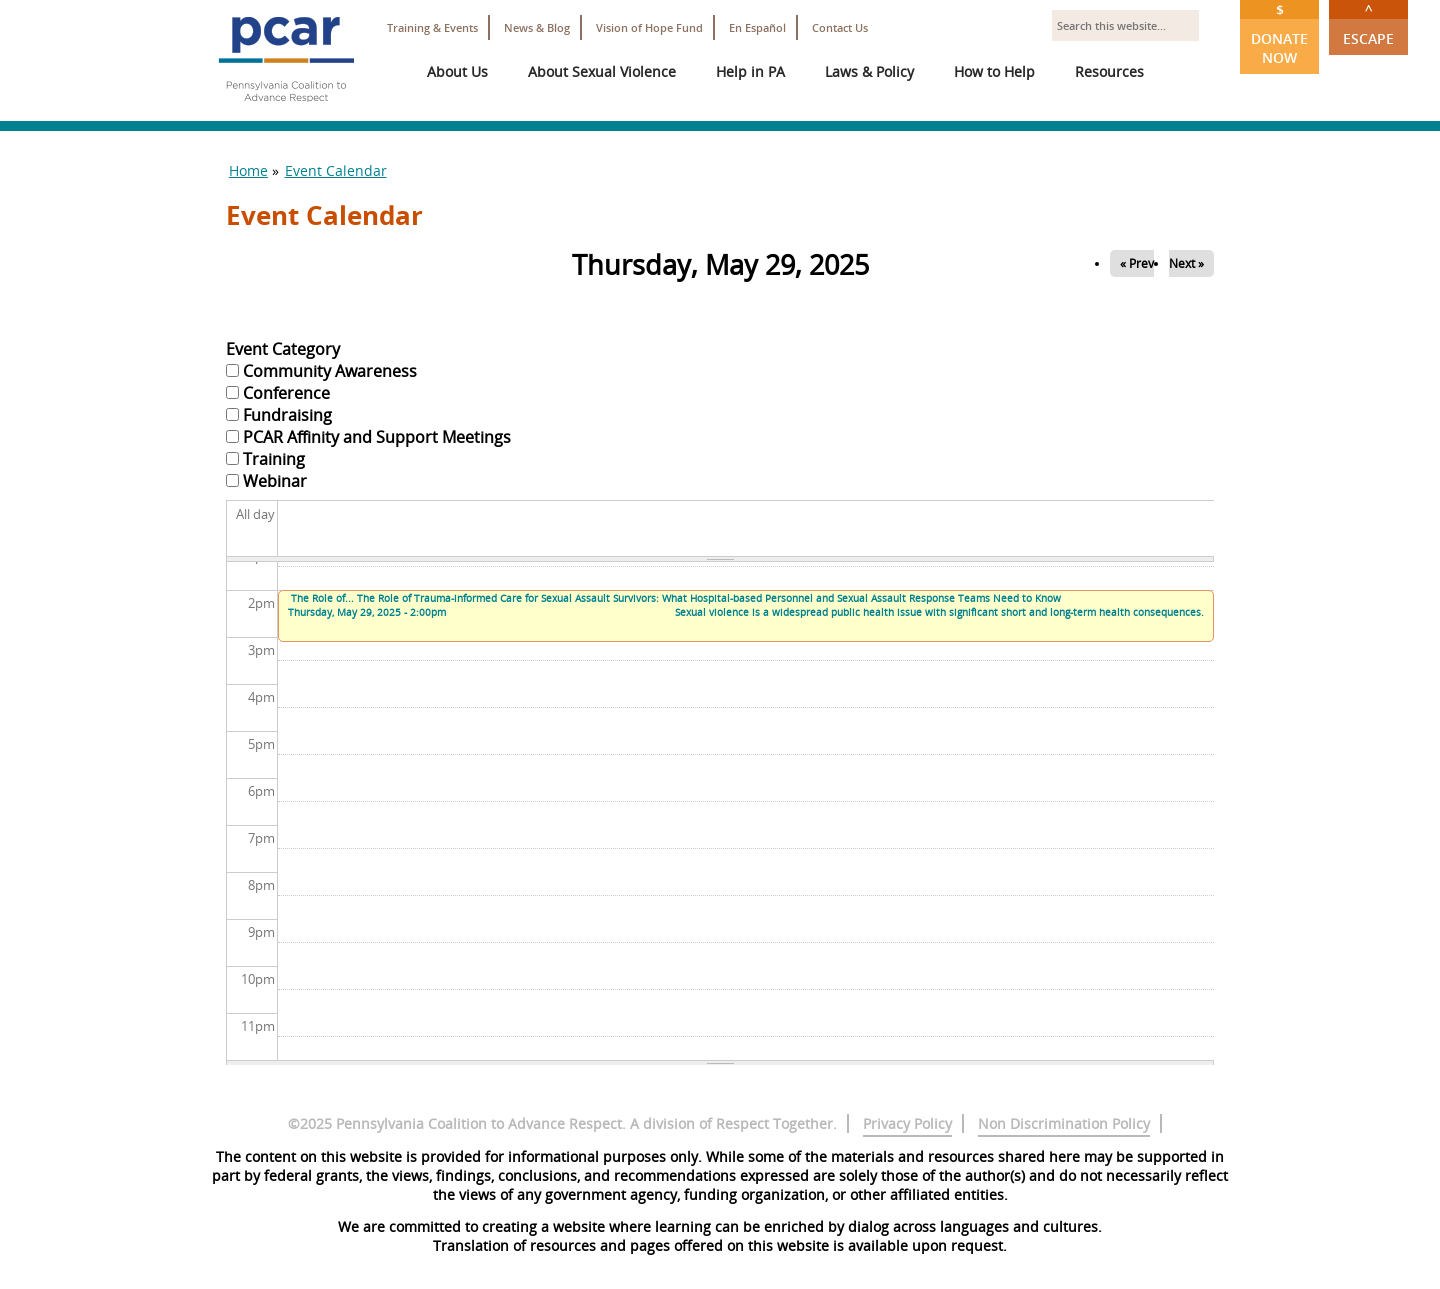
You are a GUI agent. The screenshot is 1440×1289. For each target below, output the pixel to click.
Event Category (283, 349)
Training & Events (432, 27)
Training (274, 459)
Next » (1186, 263)
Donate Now (1279, 33)
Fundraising (287, 415)
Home (248, 170)
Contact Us (840, 27)
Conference (286, 393)
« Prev (1137, 263)
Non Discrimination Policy (1064, 1123)
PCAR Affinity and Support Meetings (377, 437)
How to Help (994, 71)
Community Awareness (330, 371)
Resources (1109, 71)
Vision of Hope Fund (649, 27)
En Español (757, 27)
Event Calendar (336, 170)
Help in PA (750, 71)
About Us (457, 71)
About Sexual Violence (602, 71)
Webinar (275, 481)
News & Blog (537, 27)
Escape (1368, 24)
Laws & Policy (869, 71)
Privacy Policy (907, 1123)
